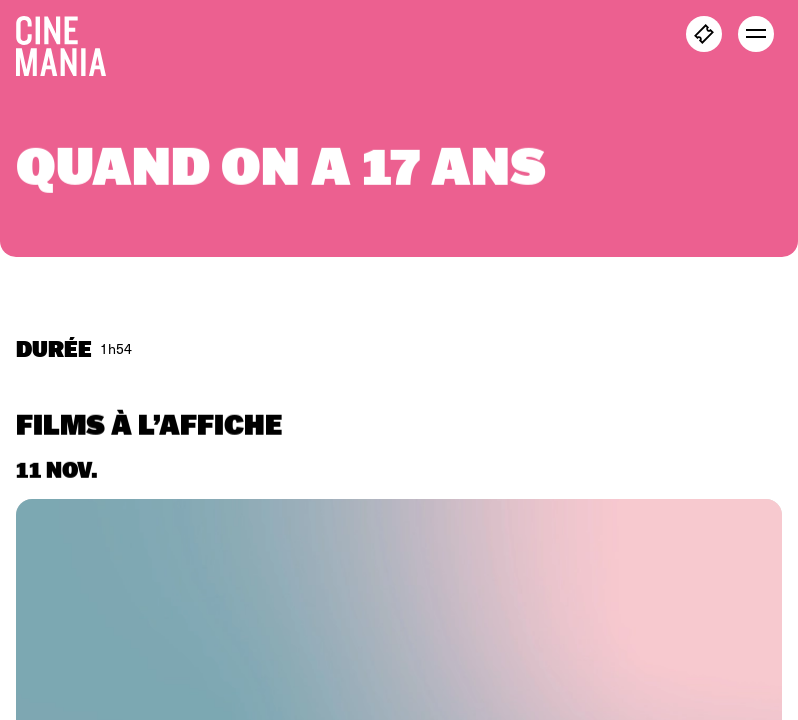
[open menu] (756, 34)
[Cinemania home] (69, 42)
